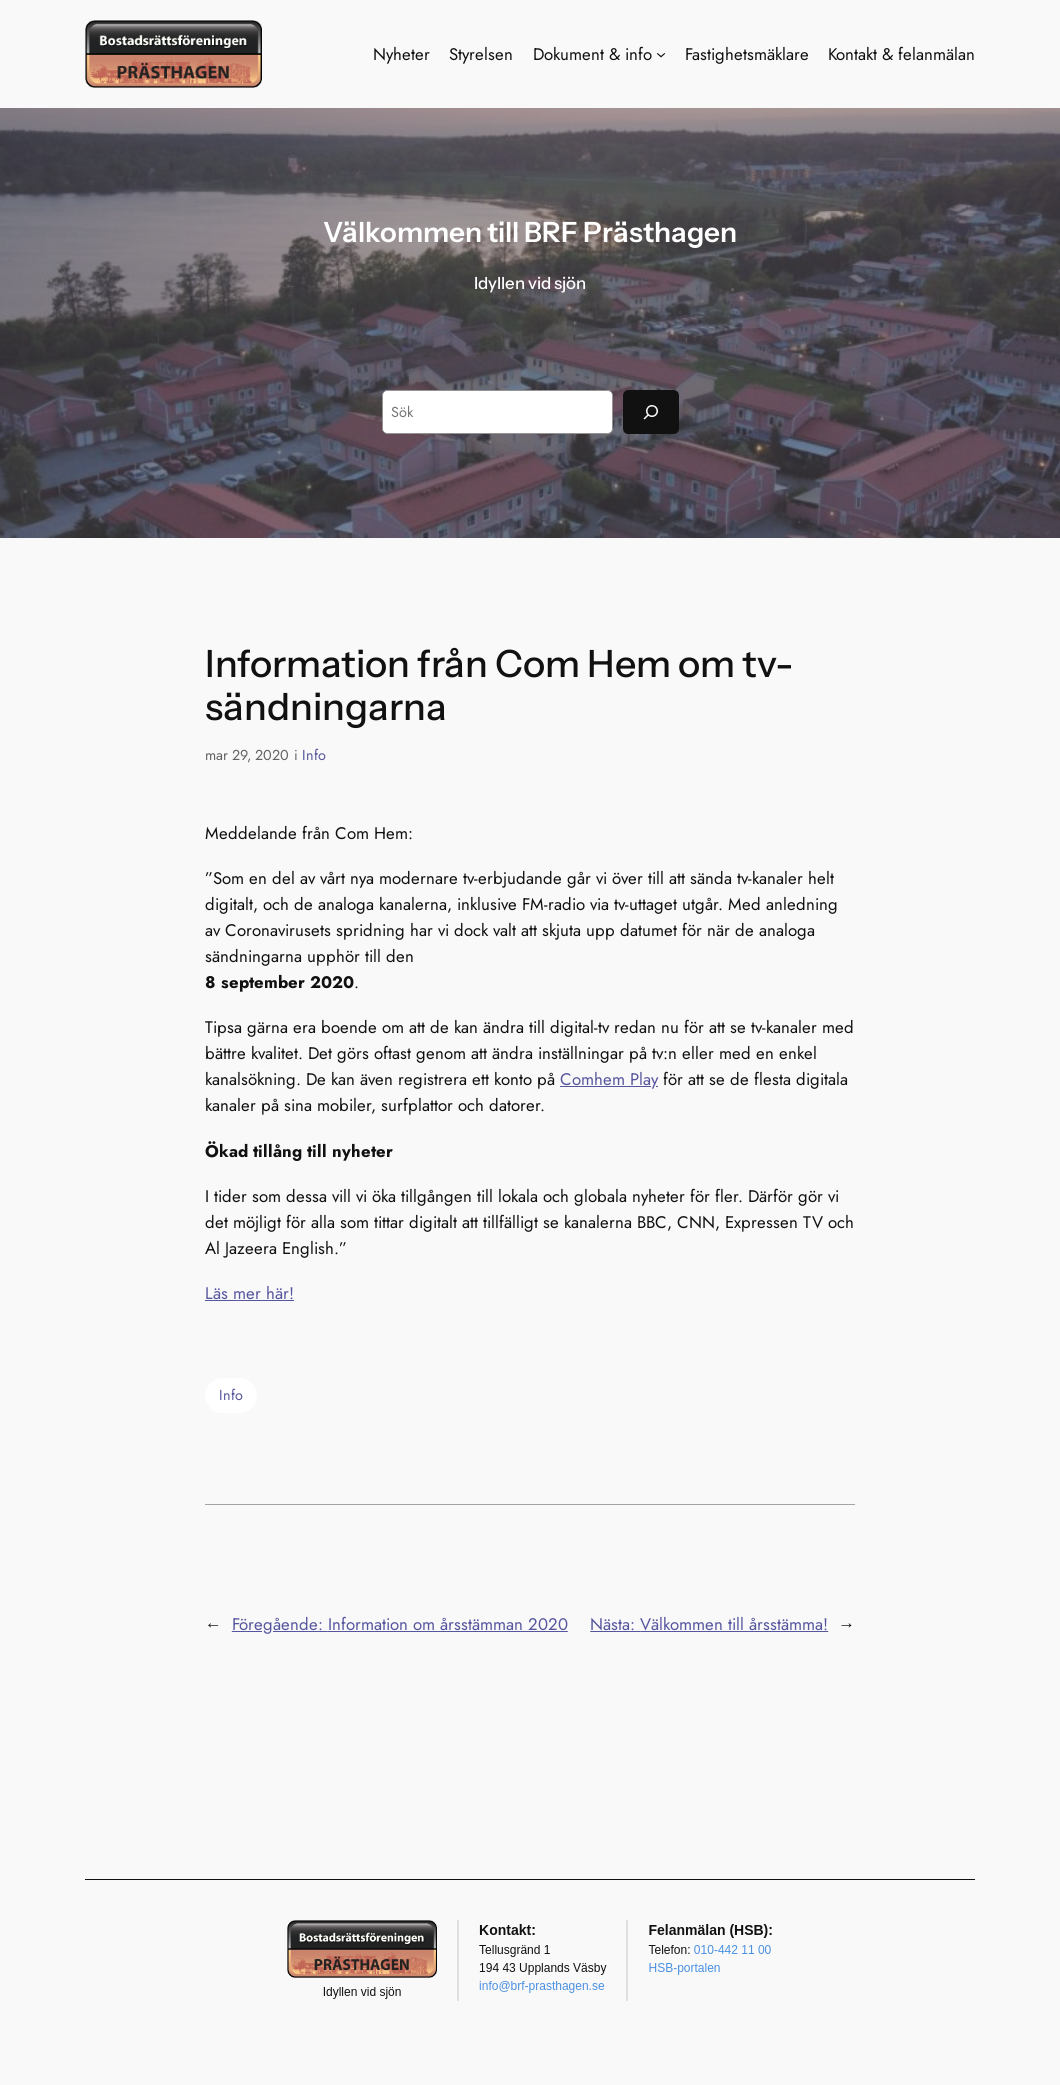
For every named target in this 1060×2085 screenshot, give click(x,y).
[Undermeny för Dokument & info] (661, 54)
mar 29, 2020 (247, 755)
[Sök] (651, 411)
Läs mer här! (249, 1293)
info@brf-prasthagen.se (542, 1986)
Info (314, 755)
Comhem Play (609, 1079)
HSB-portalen (684, 1968)
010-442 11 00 (732, 1950)
